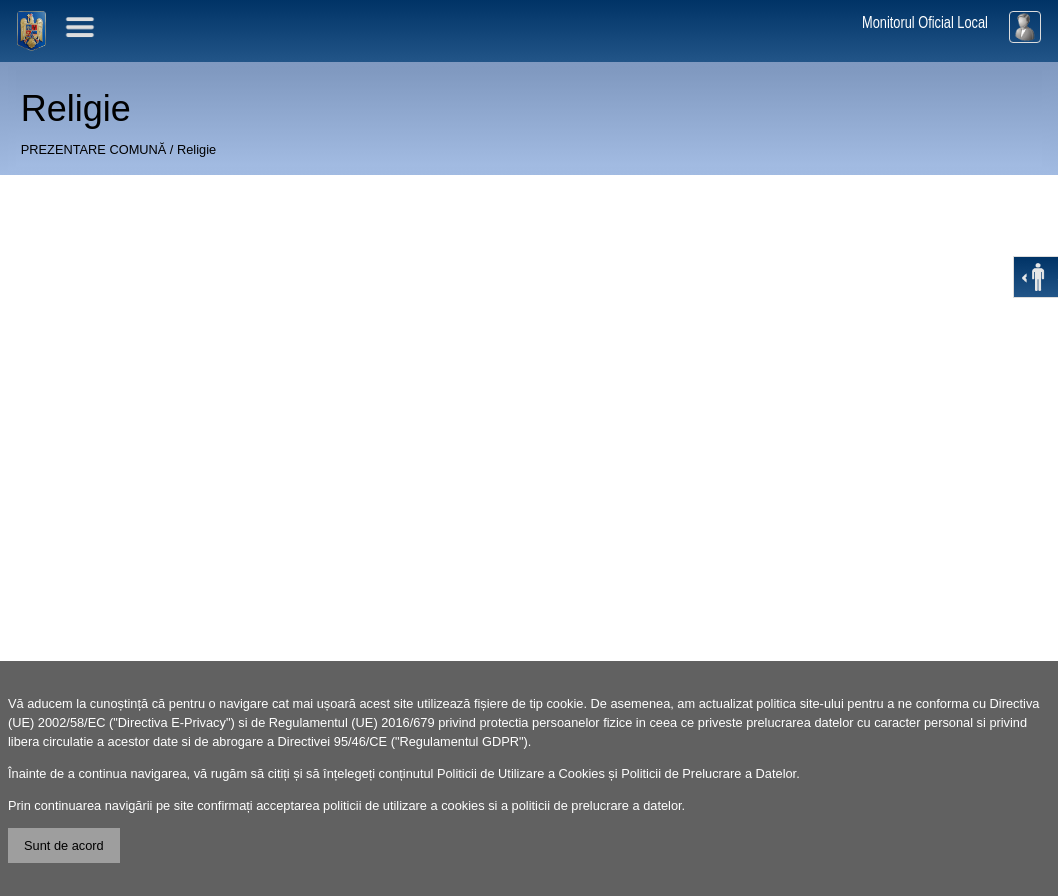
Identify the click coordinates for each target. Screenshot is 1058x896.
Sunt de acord (64, 845)
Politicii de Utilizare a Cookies (521, 773)
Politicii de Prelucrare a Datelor (708, 773)
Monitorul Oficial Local (925, 22)
